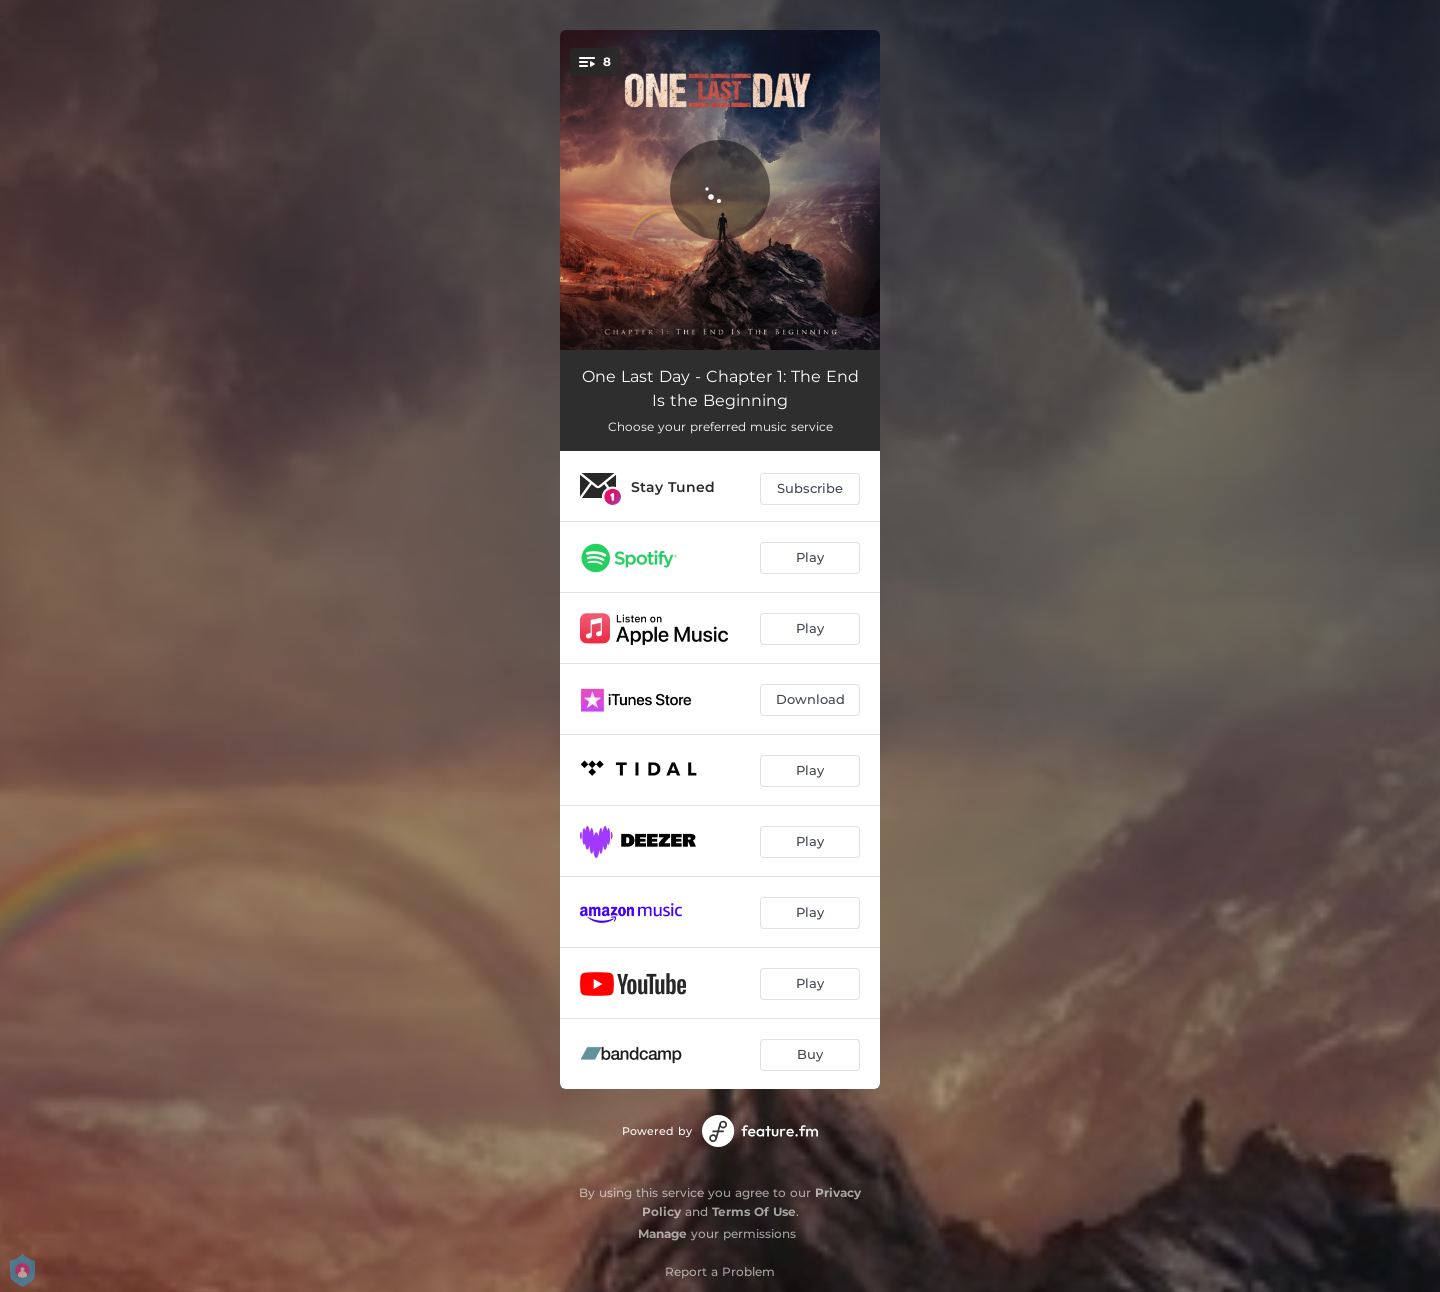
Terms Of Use (754, 1211)
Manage (662, 1233)
